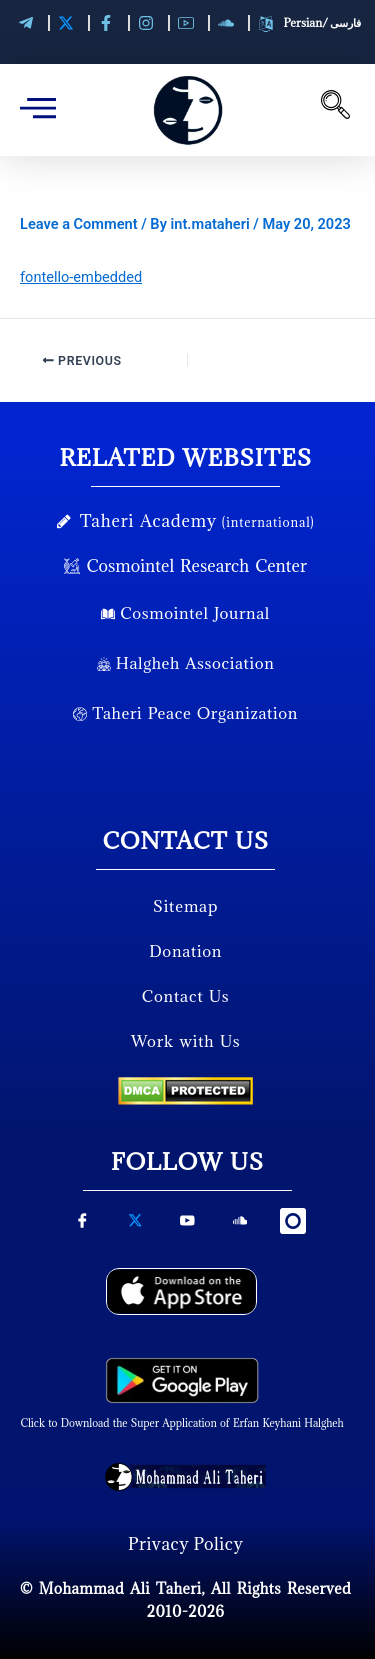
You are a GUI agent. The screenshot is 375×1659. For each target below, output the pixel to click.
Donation (185, 951)
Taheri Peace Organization (185, 713)
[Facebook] (82, 1228)
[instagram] (292, 1223)
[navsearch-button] (335, 110)
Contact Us (186, 996)
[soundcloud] (240, 1228)
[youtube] (187, 1228)
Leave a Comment (79, 224)
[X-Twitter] (134, 1228)
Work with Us (185, 1041)
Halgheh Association (186, 663)
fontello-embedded (81, 277)
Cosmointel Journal (185, 613)
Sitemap (185, 906)
